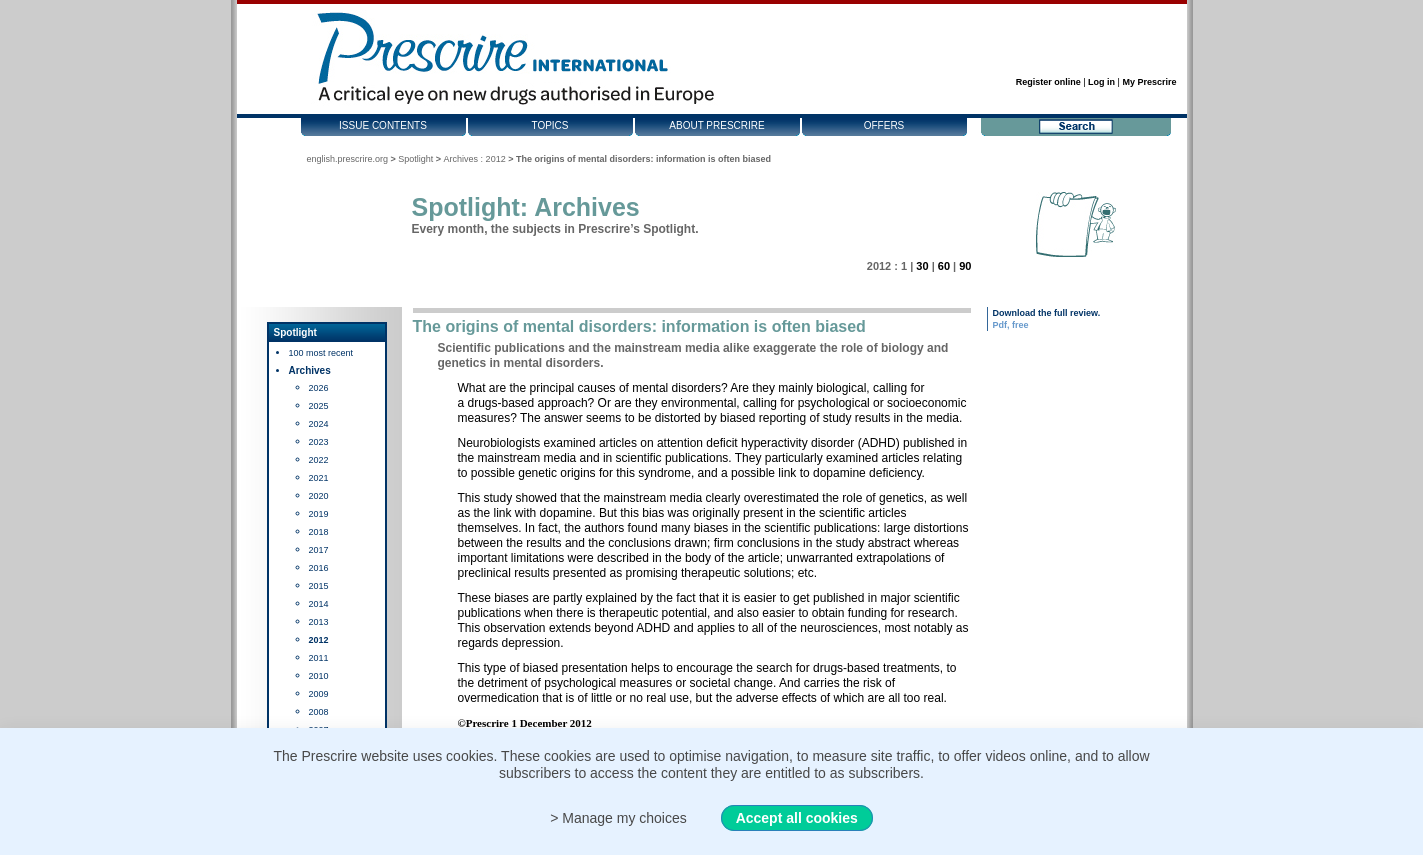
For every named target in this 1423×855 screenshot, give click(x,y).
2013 (319, 622)
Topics (549, 125)
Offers (884, 125)
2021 (319, 478)
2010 (319, 676)
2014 (319, 604)
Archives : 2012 (475, 159)
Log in (1101, 82)
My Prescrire (1149, 82)
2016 (319, 568)
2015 (319, 586)
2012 (319, 640)
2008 (319, 712)
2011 (319, 658)
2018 (319, 532)
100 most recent (321, 353)
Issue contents (383, 125)
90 (965, 266)
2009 (319, 694)
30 (922, 266)
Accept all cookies (797, 818)
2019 (319, 514)
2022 (319, 460)
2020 (319, 496)
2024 (319, 424)
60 (944, 266)
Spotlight (415, 159)
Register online (1048, 82)
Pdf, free (1011, 325)
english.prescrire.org (348, 159)
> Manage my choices (618, 818)
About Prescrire (716, 125)
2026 (319, 388)
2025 (319, 406)
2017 (319, 550)
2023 (319, 442)
